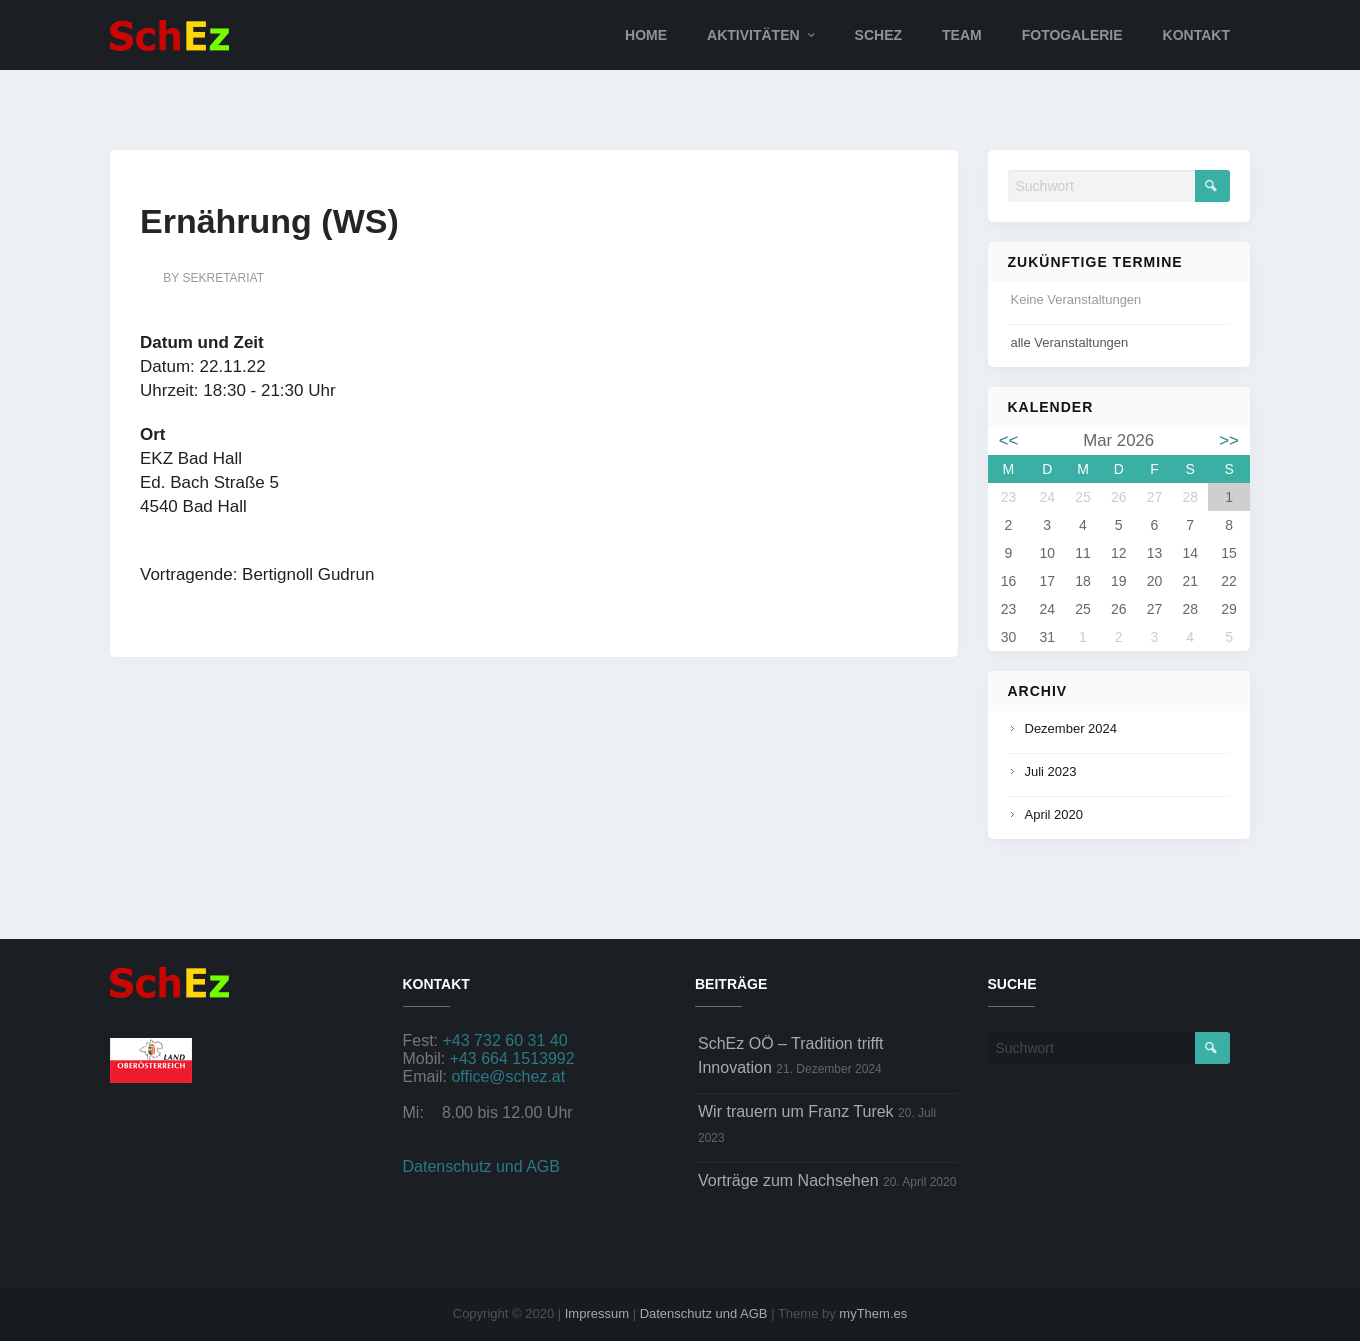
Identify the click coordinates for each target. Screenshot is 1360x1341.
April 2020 (1054, 814)
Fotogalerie (1072, 35)
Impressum (597, 1313)
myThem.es (873, 1313)
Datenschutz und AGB (481, 1166)
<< (1009, 440)
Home (646, 35)
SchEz (878, 35)
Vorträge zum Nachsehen (788, 1180)
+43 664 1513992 (512, 1058)
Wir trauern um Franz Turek (796, 1111)
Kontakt (1196, 35)
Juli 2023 (1051, 771)
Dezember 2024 (1071, 728)
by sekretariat (213, 278)
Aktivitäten (753, 35)
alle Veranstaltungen (1070, 342)
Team (962, 35)
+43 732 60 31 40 (505, 1040)
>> (1229, 440)
